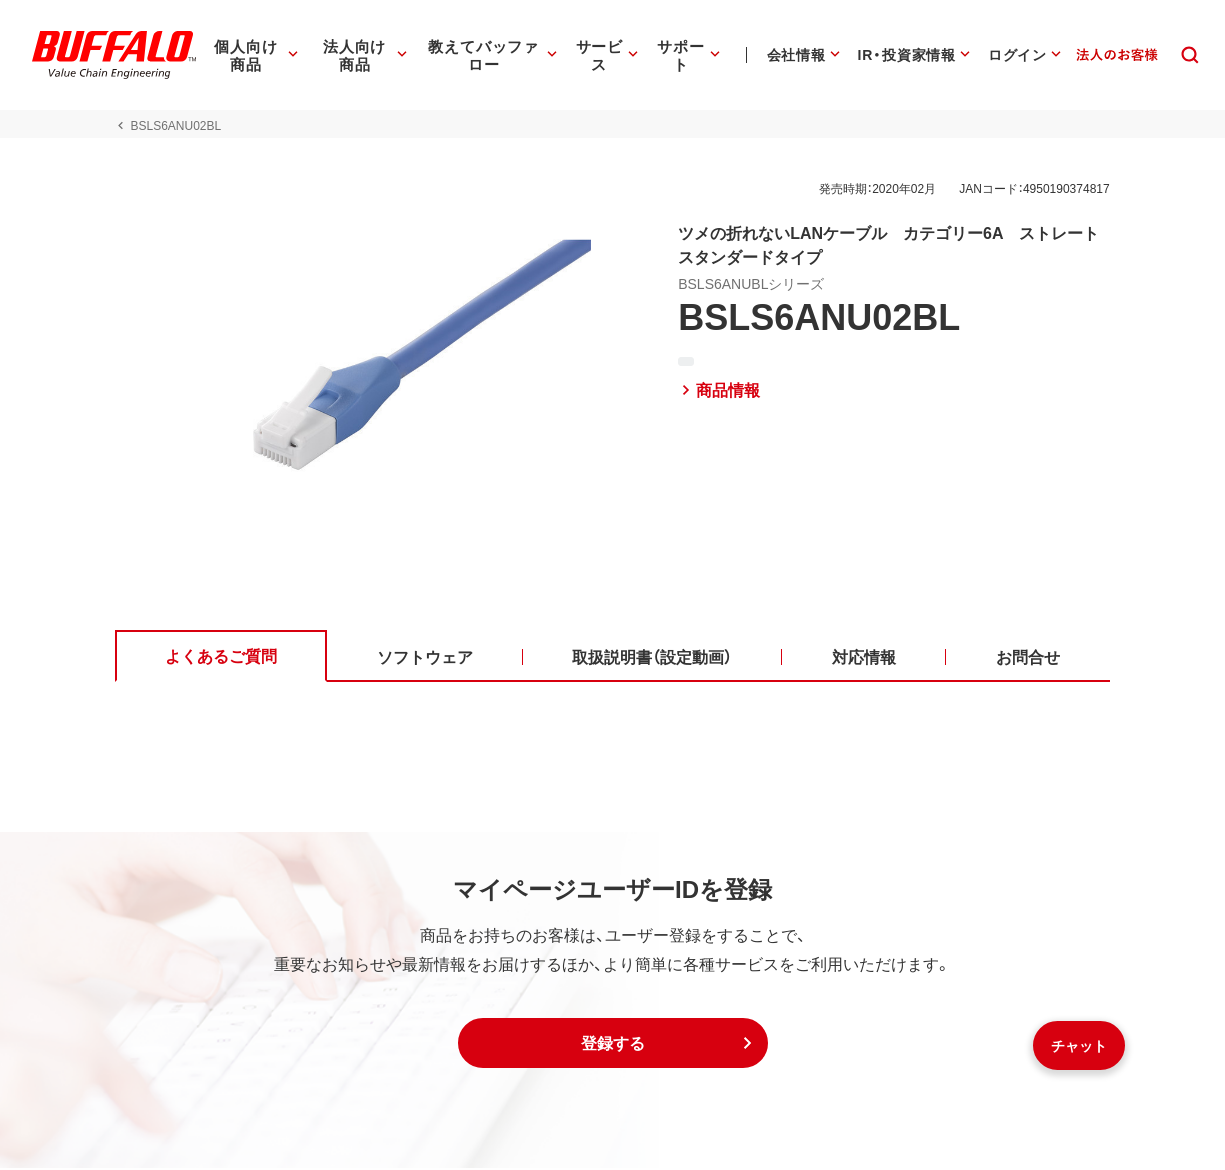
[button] (613, 1045)
